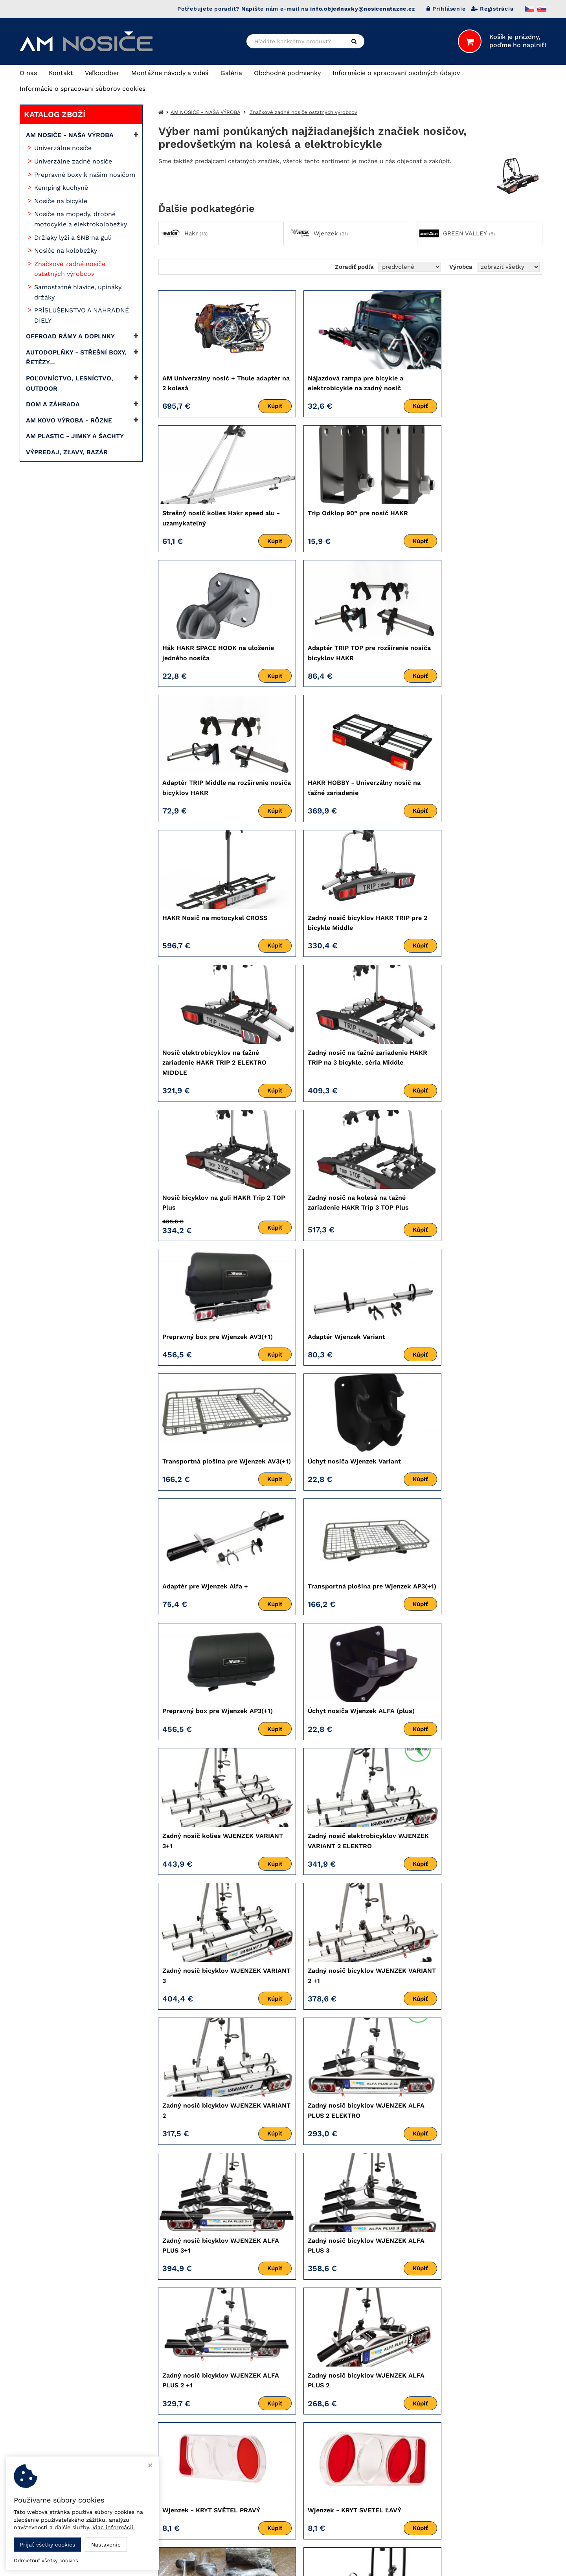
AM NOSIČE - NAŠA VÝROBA (70, 135)
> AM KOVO (396, 2452)
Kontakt (61, 73)
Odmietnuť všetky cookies (46, 2560)
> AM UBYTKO (400, 2469)
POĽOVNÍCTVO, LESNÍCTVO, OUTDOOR (69, 383)
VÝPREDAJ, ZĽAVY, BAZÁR (67, 452)
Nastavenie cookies (228, 2478)
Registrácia (492, 9)
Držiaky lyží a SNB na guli (73, 237)
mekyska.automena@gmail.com (253, 2465)
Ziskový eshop (508, 2564)
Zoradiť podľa (354, 267)
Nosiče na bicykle (60, 201)
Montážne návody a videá (170, 73)
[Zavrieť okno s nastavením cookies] (150, 2466)
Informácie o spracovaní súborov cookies (82, 88)
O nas (28, 73)
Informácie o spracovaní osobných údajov (396, 73)
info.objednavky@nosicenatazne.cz (258, 2443)
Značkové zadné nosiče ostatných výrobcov (69, 269)
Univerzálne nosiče (63, 148)
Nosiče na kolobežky (65, 250)
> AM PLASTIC (400, 2461)
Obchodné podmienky (287, 73)
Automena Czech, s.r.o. (476, 2440)
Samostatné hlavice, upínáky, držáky (78, 292)
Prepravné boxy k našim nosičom (84, 174)
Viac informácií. (113, 2527)
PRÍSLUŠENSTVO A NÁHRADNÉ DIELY (81, 315)
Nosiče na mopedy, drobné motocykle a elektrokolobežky (80, 219)
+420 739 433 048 (232, 2413)
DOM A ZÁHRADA (53, 404)
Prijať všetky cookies (47, 2544)
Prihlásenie (445, 9)
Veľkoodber (102, 73)
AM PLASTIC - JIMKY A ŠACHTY (75, 436)
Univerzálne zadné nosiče (73, 161)
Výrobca (460, 267)
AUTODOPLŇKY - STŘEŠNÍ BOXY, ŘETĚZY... (76, 357)
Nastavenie (106, 2544)
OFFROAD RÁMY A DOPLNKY (70, 336)
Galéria (231, 73)
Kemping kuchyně (61, 187)
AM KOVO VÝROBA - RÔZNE (69, 420)
